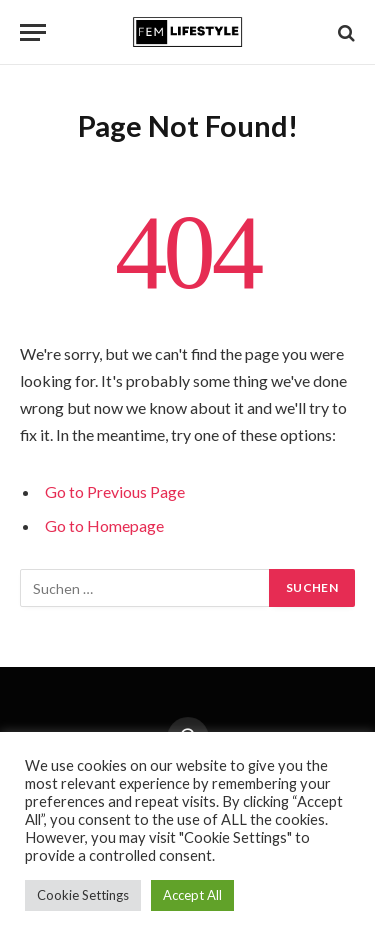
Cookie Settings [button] (83, 895)
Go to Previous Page (115, 491)
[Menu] (33, 32)
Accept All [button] (192, 895)
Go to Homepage (104, 525)
